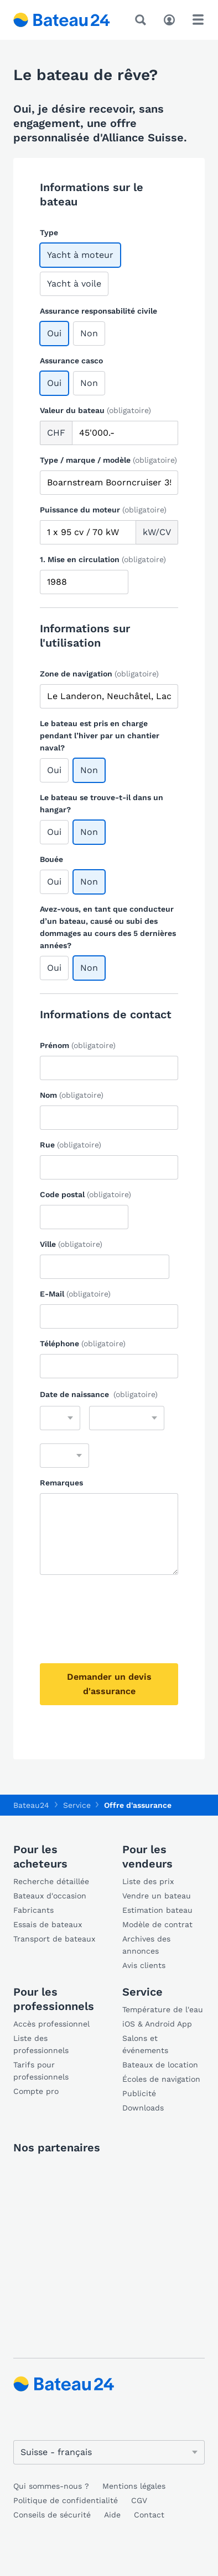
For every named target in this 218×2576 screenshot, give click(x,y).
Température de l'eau (162, 2009)
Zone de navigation (99, 673)
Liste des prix (148, 1881)
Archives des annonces (146, 1944)
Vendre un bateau (156, 1895)
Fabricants (33, 1910)
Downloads (143, 2107)
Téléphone (83, 1343)
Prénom (78, 1045)
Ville (71, 1244)
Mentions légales (133, 2486)
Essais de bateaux (47, 1924)
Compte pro (36, 2091)
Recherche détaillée (51, 1881)
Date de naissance (99, 1394)
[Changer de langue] (109, 2452)
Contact (149, 2514)
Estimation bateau (157, 1910)
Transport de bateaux (54, 1938)
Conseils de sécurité (52, 2514)
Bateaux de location (160, 2064)
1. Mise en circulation (103, 559)
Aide (112, 2514)
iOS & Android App (157, 2023)
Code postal (85, 1194)
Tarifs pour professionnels (41, 2070)
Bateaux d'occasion (49, 1895)
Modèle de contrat (157, 1924)
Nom (71, 1095)
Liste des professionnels (41, 2044)
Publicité (139, 2093)
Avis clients (143, 1965)
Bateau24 (31, 1805)
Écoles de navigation (161, 2079)
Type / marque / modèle (108, 460)
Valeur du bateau (95, 410)
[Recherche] (142, 20)
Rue (70, 1144)
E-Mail (75, 1293)
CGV (139, 2500)
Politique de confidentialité (65, 2500)
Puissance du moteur (103, 509)
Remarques (61, 1482)
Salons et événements (145, 2044)
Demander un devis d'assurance (109, 1684)
